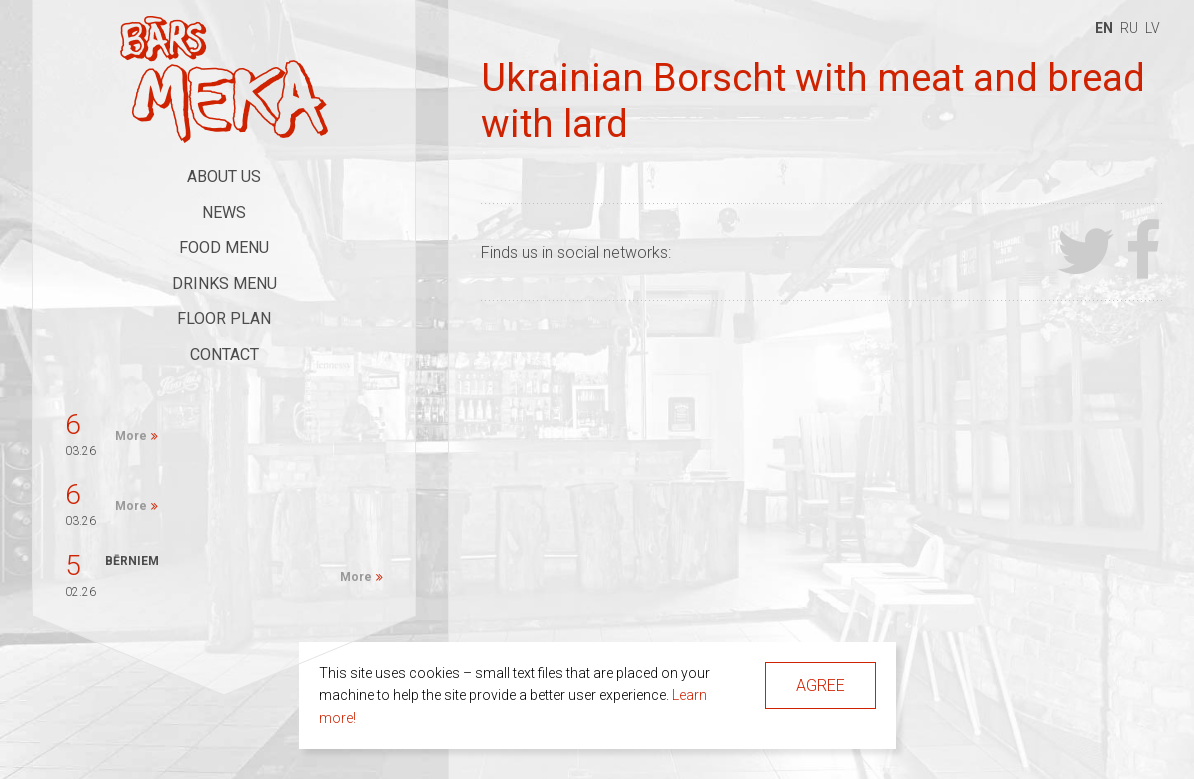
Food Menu (224, 247)
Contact (224, 354)
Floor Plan (224, 318)
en (1104, 28)
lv (1152, 28)
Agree (820, 685)
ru (1129, 28)
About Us (224, 176)
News (224, 212)
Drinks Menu (224, 283)
